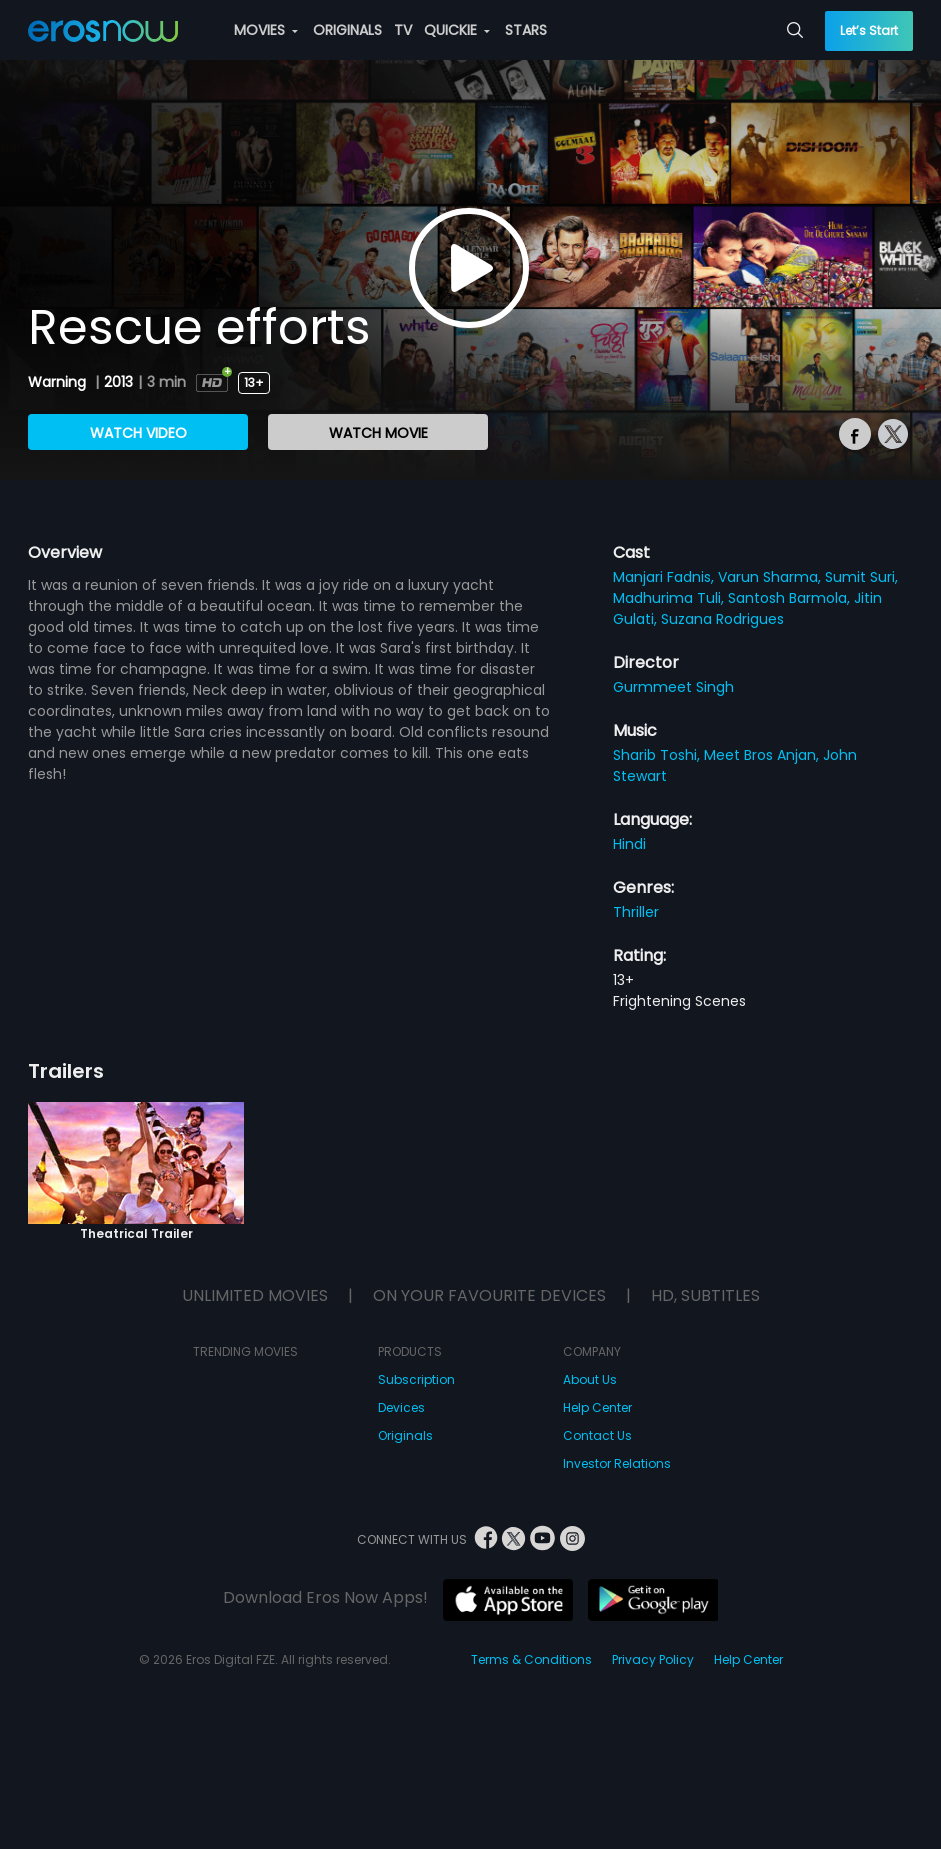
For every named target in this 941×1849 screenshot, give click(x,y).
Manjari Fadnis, (665, 577)
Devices (401, 1407)
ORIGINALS (347, 30)
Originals (405, 1435)
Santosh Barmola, (791, 598)
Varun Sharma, (771, 577)
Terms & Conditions (531, 1659)
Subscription (416, 1379)
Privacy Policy (653, 1659)
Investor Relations (617, 1463)
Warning (59, 382)
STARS (526, 30)
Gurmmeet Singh (673, 687)
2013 (118, 382)
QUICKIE (457, 30)
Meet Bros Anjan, (763, 755)
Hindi (629, 844)
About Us (590, 1379)
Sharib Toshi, (658, 755)
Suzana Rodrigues (722, 619)
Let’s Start (869, 30)
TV (403, 30)
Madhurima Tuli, (670, 598)
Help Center (597, 1407)
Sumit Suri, (861, 577)
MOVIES (266, 30)
